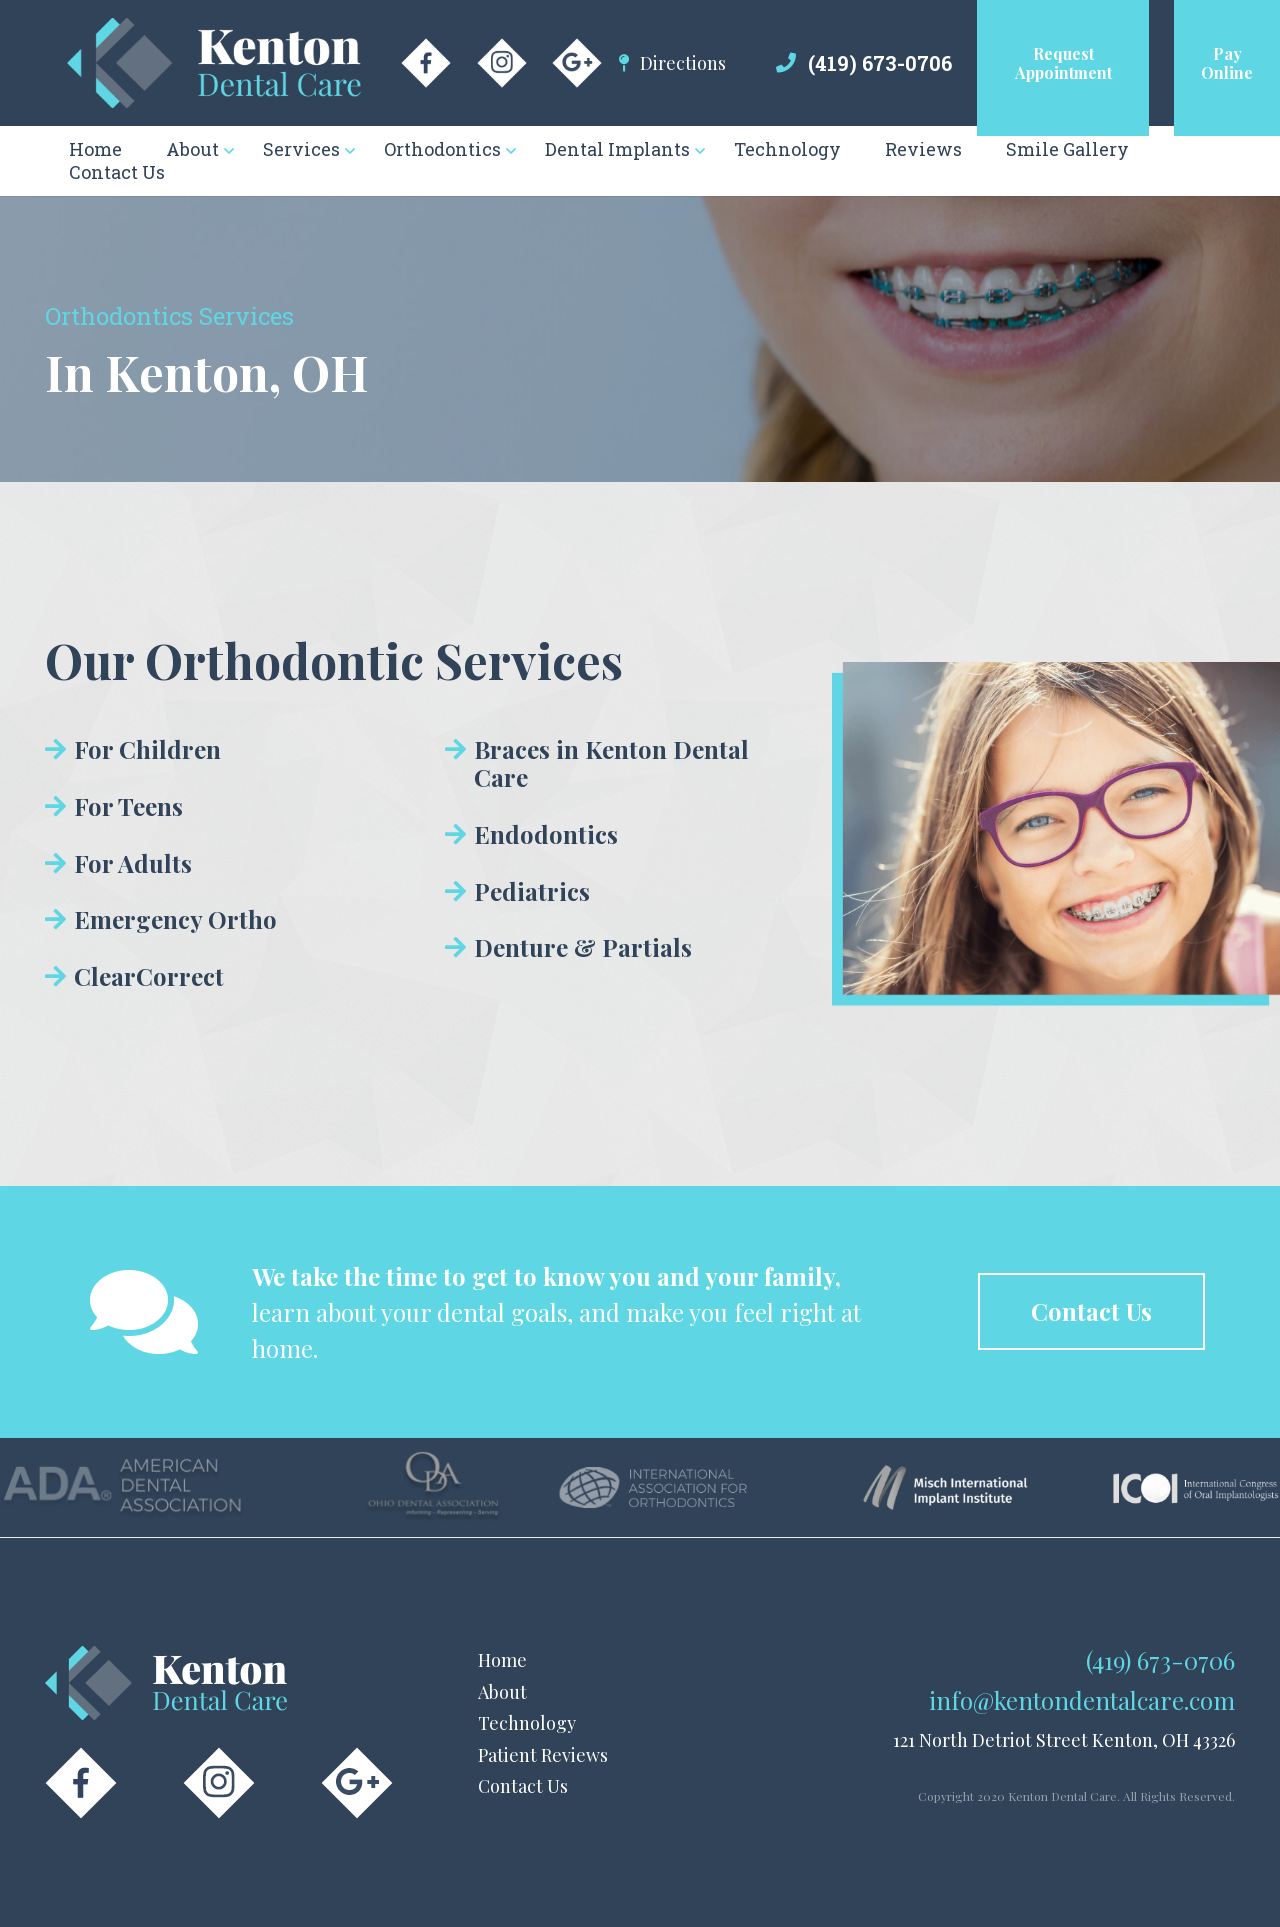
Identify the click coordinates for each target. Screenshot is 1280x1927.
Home (502, 1660)
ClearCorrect (149, 976)
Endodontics (546, 834)
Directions (683, 63)
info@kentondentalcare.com (1082, 1700)
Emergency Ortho (175, 919)
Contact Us (523, 1786)
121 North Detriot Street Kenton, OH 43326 (1064, 1740)
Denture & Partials (583, 947)
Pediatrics (532, 891)
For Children (147, 749)
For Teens (128, 806)
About (502, 1692)
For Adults (133, 863)
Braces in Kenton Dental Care (611, 763)
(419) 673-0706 (880, 63)
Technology (527, 1723)
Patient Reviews (543, 1755)
